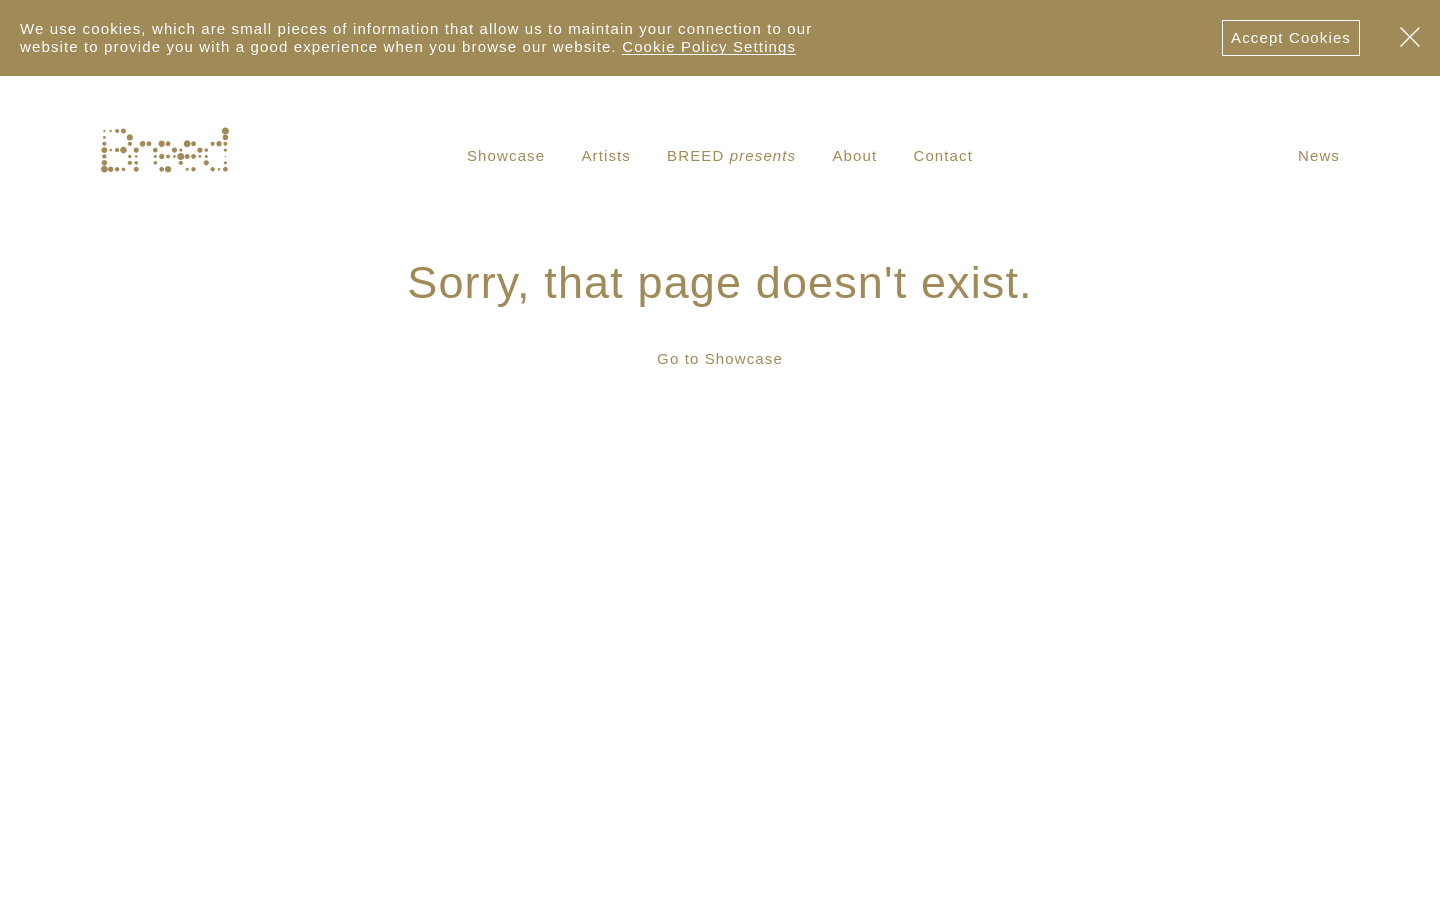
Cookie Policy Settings (709, 46)
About (854, 155)
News (1319, 155)
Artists (606, 155)
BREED (731, 155)
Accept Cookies (1291, 37)
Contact (943, 155)
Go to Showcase (720, 358)
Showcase (506, 155)
